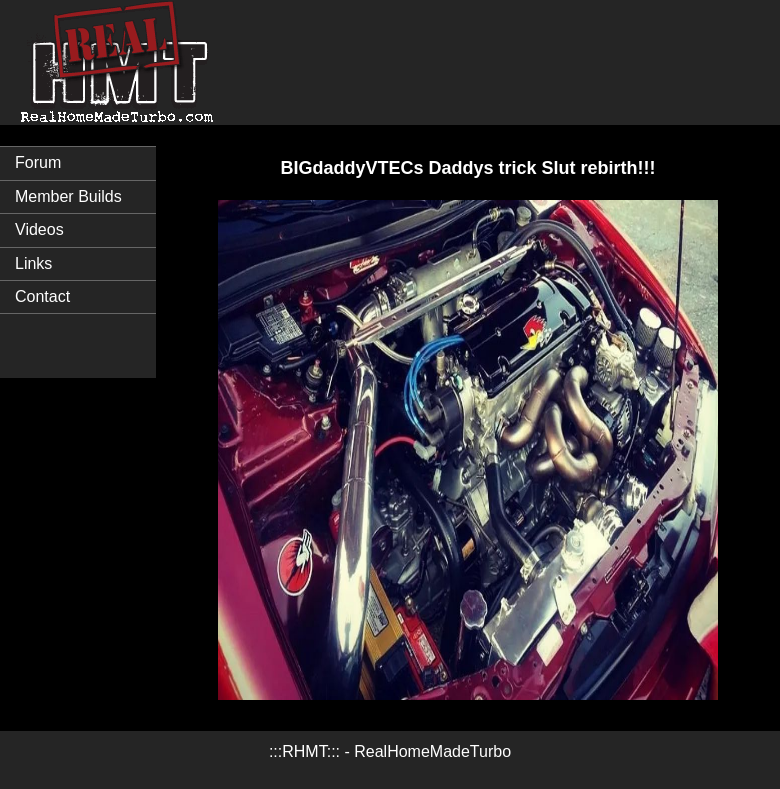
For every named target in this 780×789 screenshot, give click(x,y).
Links (33, 263)
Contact (42, 296)
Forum (38, 162)
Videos (39, 229)
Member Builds (68, 196)
